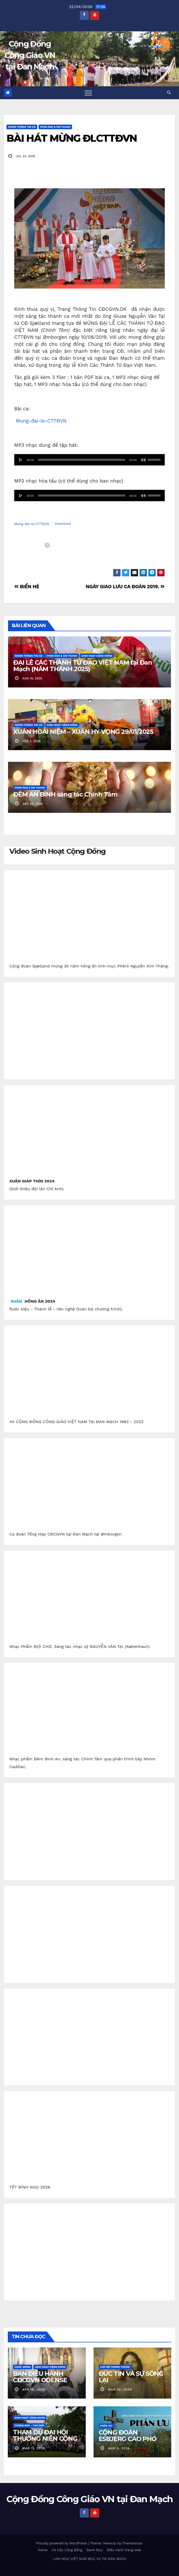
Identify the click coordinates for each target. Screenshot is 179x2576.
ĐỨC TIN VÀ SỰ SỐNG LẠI (131, 2377)
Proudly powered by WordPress (62, 2543)
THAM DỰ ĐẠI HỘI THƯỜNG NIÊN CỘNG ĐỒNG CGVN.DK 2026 (45, 2438)
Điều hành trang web (124, 2550)
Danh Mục (94, 2550)
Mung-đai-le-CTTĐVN (41, 421)
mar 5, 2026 (119, 2448)
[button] (169, 92)
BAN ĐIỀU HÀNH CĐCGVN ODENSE (40, 2377)
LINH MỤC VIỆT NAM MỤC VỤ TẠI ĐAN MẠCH (89, 2559)
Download (63, 524)
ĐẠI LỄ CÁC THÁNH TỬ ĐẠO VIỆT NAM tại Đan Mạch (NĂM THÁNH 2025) (82, 666)
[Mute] (143, 459)
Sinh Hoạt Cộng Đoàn (50, 2366)
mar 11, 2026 (33, 2448)
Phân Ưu (106, 2425)
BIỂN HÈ (26, 587)
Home (42, 2550)
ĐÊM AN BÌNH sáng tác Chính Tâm (65, 794)
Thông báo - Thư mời (29, 2425)
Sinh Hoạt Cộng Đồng (97, 655)
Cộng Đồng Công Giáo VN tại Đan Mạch (30, 55)
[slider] (81, 460)
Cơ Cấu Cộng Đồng (67, 2550)
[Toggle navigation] (88, 92)
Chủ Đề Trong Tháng (115, 2366)
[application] (89, 459)
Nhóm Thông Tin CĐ (22, 126)
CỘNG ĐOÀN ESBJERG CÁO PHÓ (127, 2436)
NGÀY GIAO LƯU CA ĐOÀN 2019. (125, 587)
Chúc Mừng (23, 2366)
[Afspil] (20, 459)
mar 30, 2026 (120, 2389)
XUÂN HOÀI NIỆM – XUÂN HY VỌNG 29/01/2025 (83, 731)
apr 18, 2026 (33, 2389)
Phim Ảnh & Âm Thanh (55, 126)
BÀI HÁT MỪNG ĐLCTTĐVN (71, 138)
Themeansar (132, 2543)
